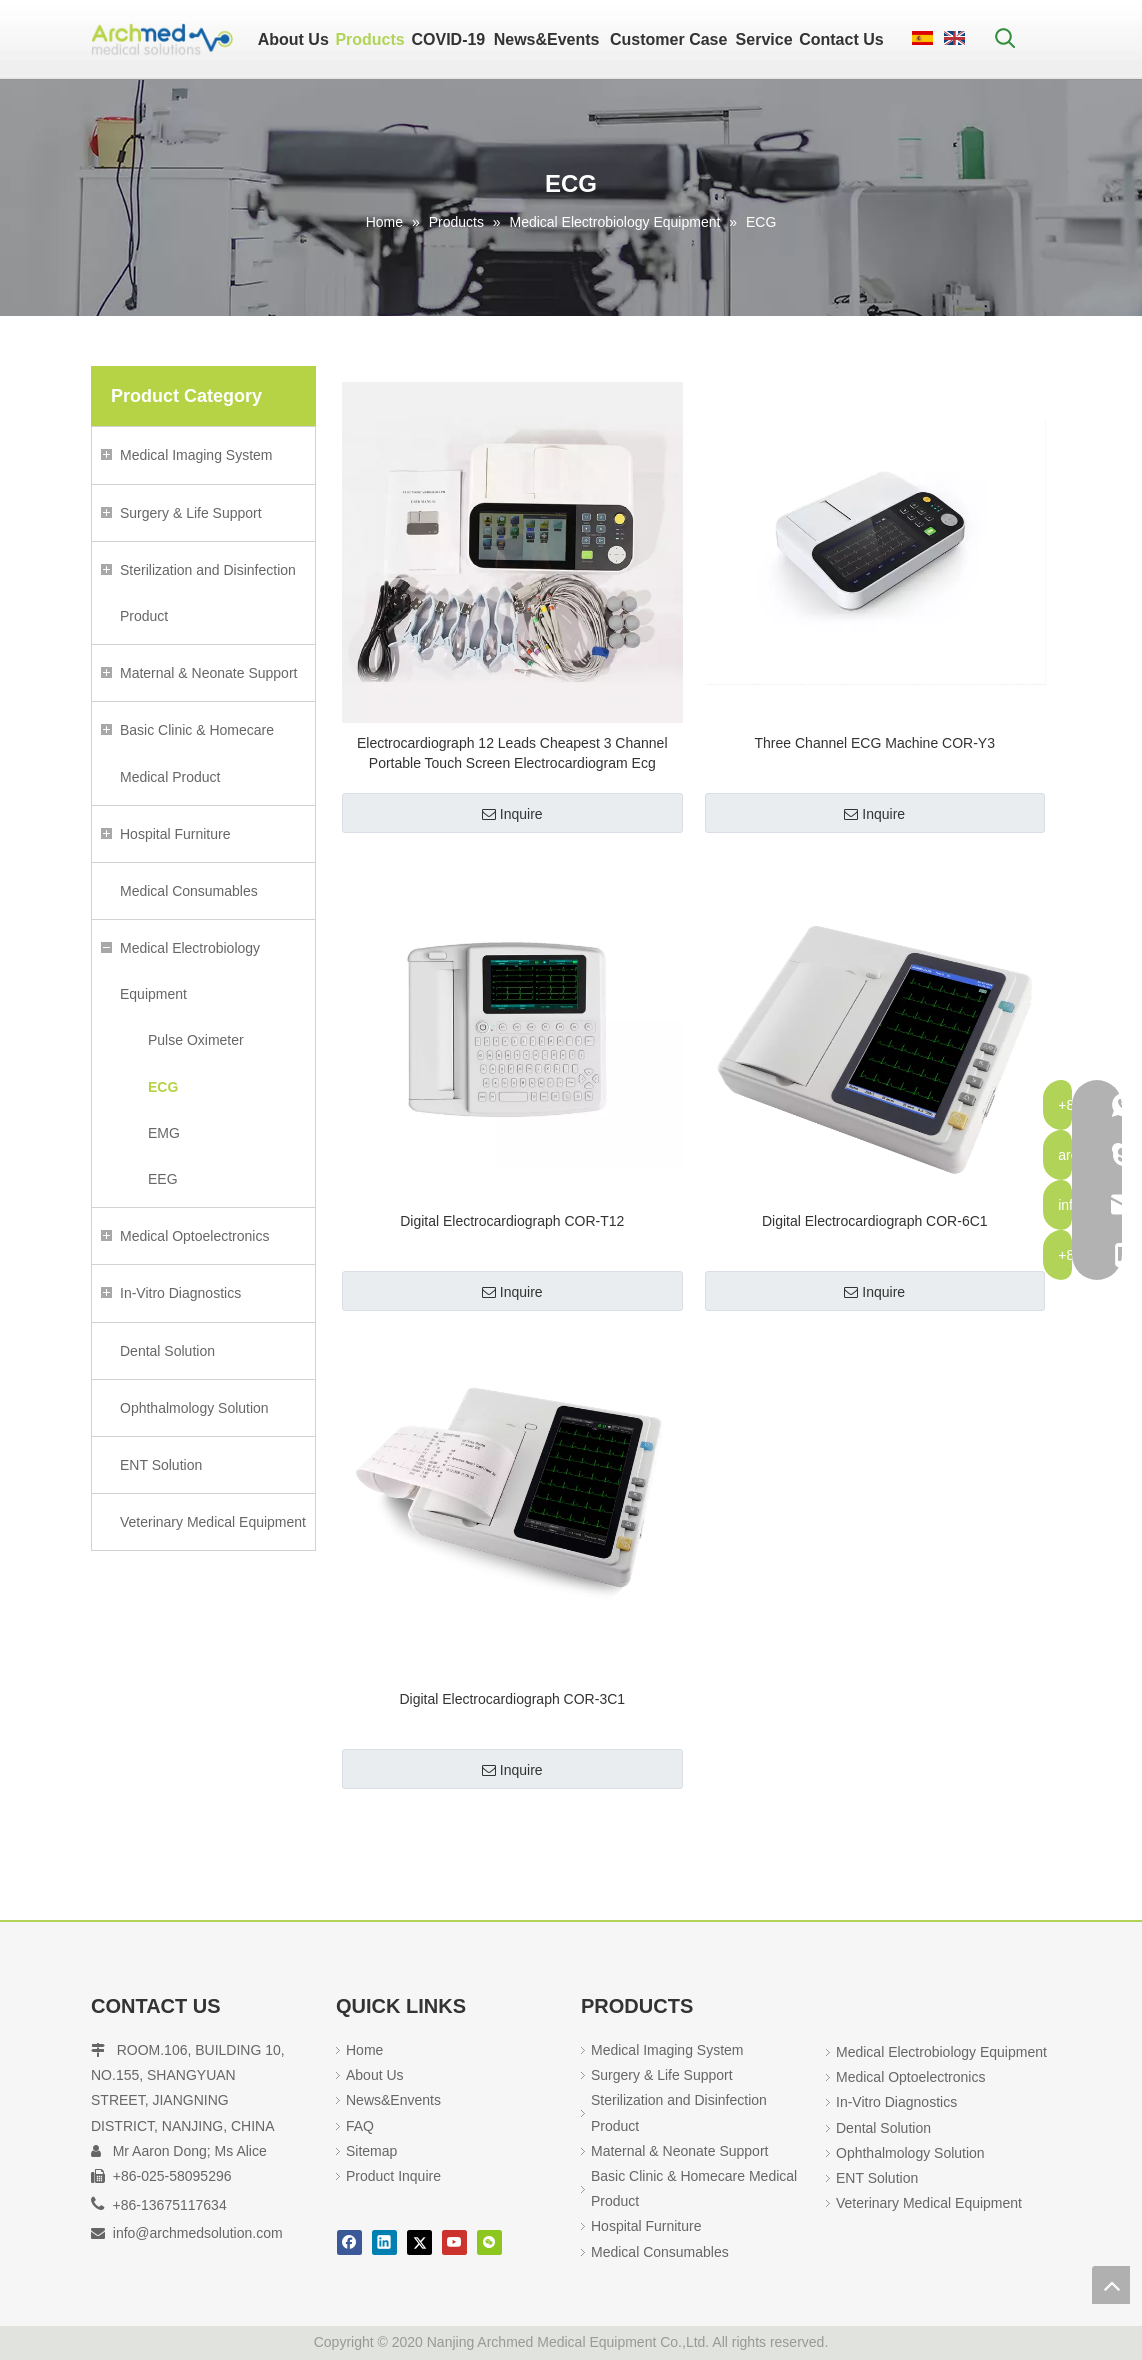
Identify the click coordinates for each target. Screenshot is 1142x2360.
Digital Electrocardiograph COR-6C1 (875, 1221)
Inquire (512, 814)
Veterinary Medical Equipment (213, 1522)
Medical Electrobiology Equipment (190, 971)
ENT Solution (161, 1465)
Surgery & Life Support (191, 513)
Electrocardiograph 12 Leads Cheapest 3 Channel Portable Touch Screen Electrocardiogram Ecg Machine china (512, 754)
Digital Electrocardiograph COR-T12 (512, 1221)
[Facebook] (349, 2242)
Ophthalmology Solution (194, 1408)
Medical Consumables (189, 891)
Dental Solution (167, 1351)
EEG (163, 1179)
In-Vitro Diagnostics (180, 1293)
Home (364, 2050)
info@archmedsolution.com (198, 2233)
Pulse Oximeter (196, 1040)
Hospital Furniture (175, 834)
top (1111, 2285)
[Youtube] (454, 2242)
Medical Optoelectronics (194, 1236)
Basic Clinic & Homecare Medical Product (197, 753)
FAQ (360, 2126)
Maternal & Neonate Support (208, 673)
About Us (375, 2075)
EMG (164, 1133)
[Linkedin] (384, 2242)
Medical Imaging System (196, 455)
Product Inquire (393, 2176)
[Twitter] (419, 2242)
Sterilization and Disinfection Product (208, 593)
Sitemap (371, 2151)
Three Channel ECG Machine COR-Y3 (875, 743)
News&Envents (393, 2100)
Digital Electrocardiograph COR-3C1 (512, 1699)
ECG (163, 1087)
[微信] (489, 2242)
